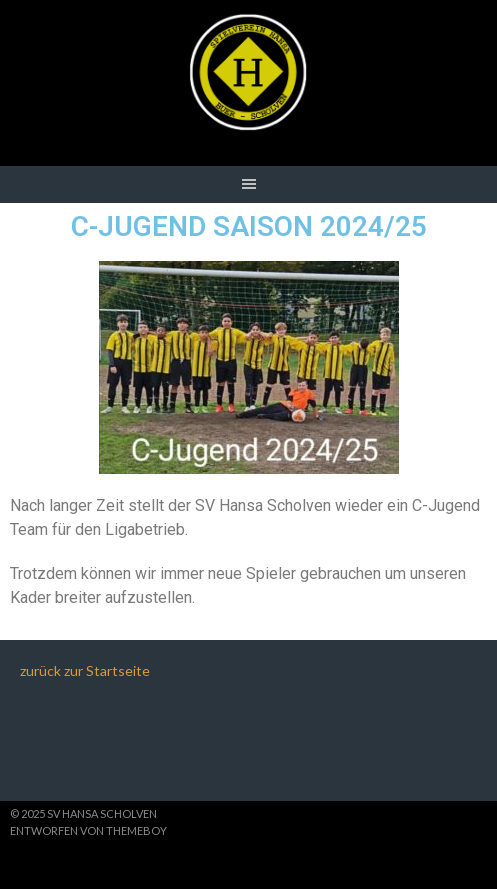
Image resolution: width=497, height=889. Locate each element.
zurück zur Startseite (85, 670)
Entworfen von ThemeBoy (88, 830)
